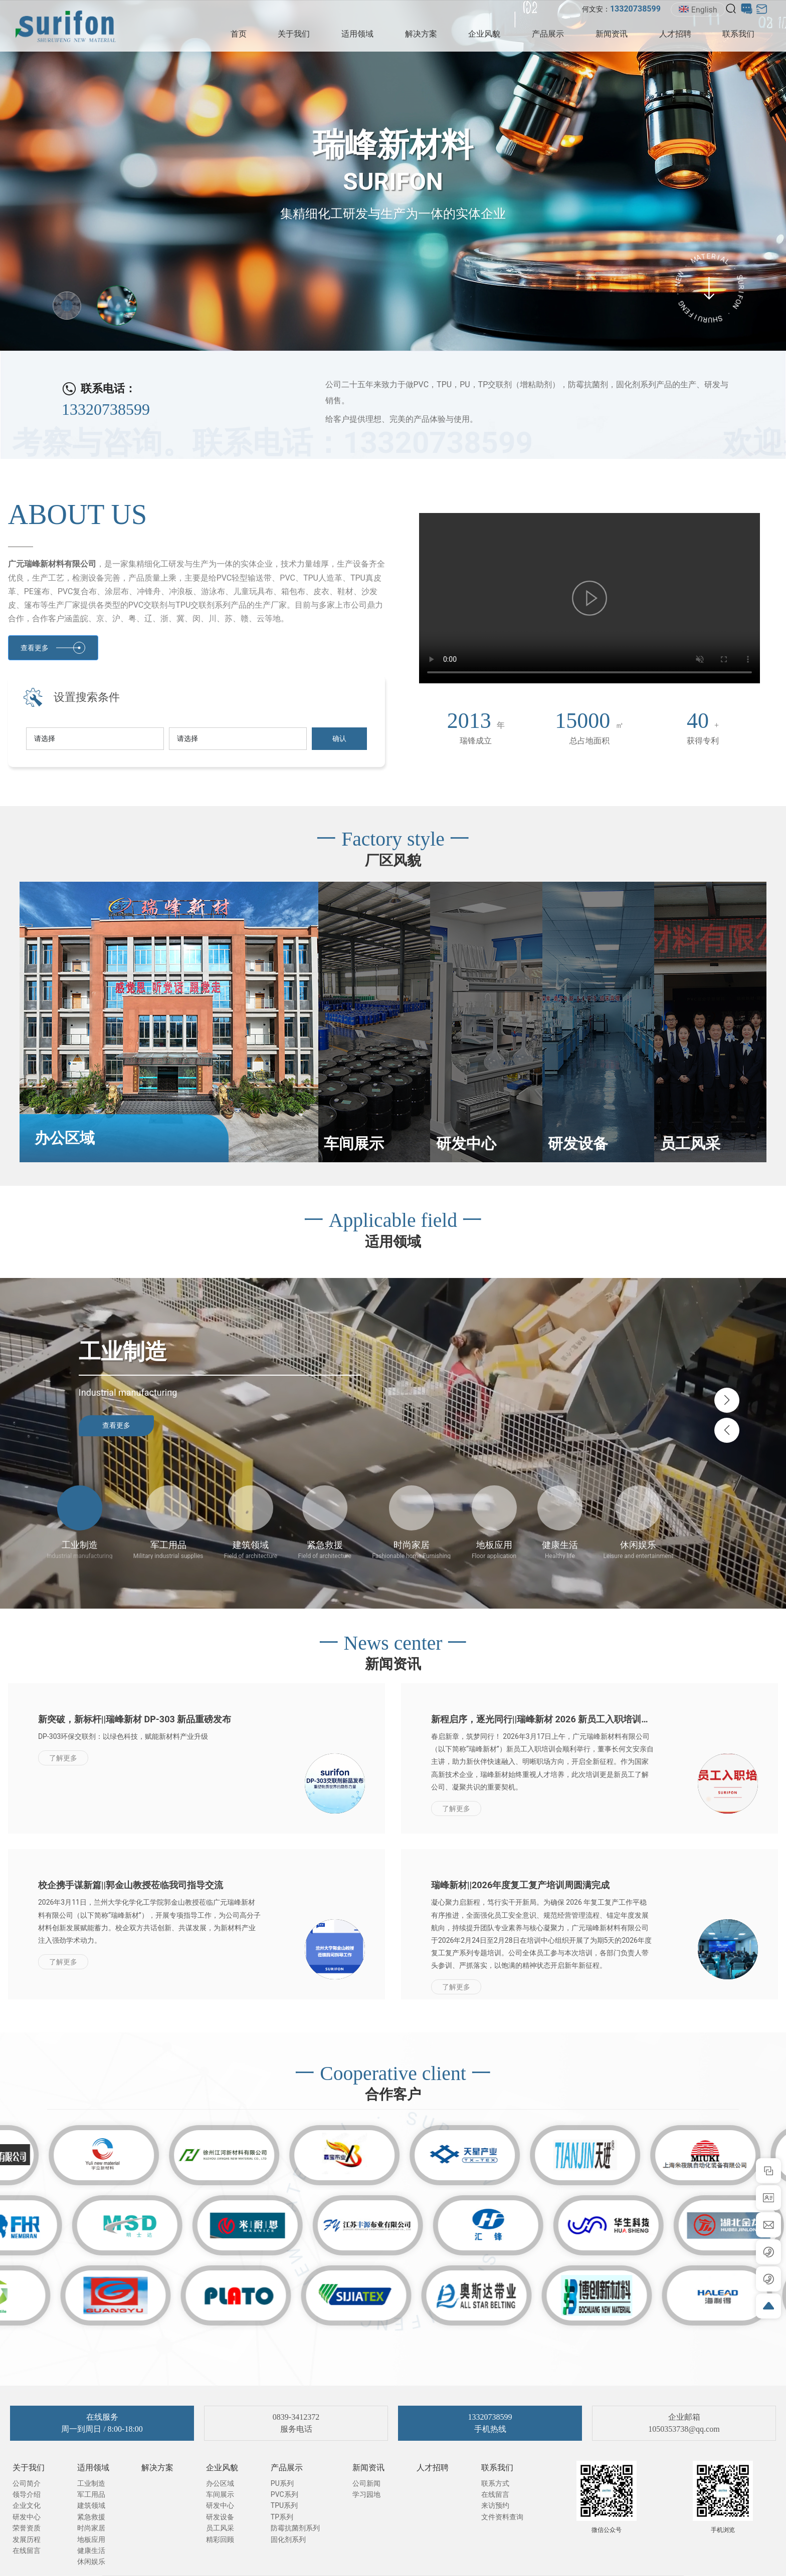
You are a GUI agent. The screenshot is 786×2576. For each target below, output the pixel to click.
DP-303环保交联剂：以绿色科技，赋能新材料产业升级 (123, 1736)
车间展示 (354, 1143)
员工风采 (690, 1143)
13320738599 (106, 409)
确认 (339, 738)
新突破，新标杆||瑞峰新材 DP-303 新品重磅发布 (134, 1719)
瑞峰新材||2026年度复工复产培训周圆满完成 (520, 1885)
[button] (726, 1400)
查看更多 (116, 1425)
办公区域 (65, 1138)
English (698, 10)
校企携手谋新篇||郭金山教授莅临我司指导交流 (130, 1885)
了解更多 (63, 1758)
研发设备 (578, 1143)
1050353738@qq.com (683, 2429)
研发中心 (466, 1143)
